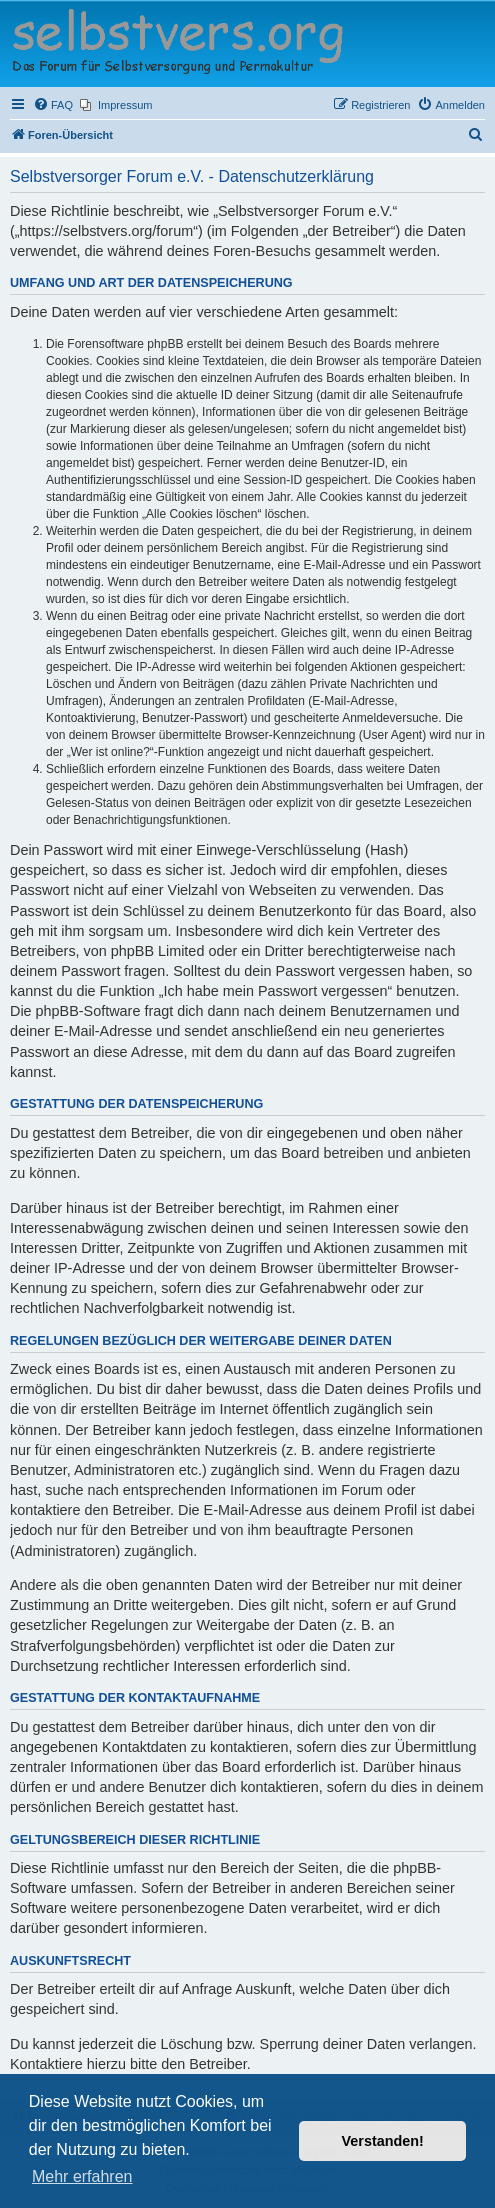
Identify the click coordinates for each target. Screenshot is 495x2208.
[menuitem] (53, 105)
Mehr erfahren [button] (82, 2176)
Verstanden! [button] (383, 2141)
